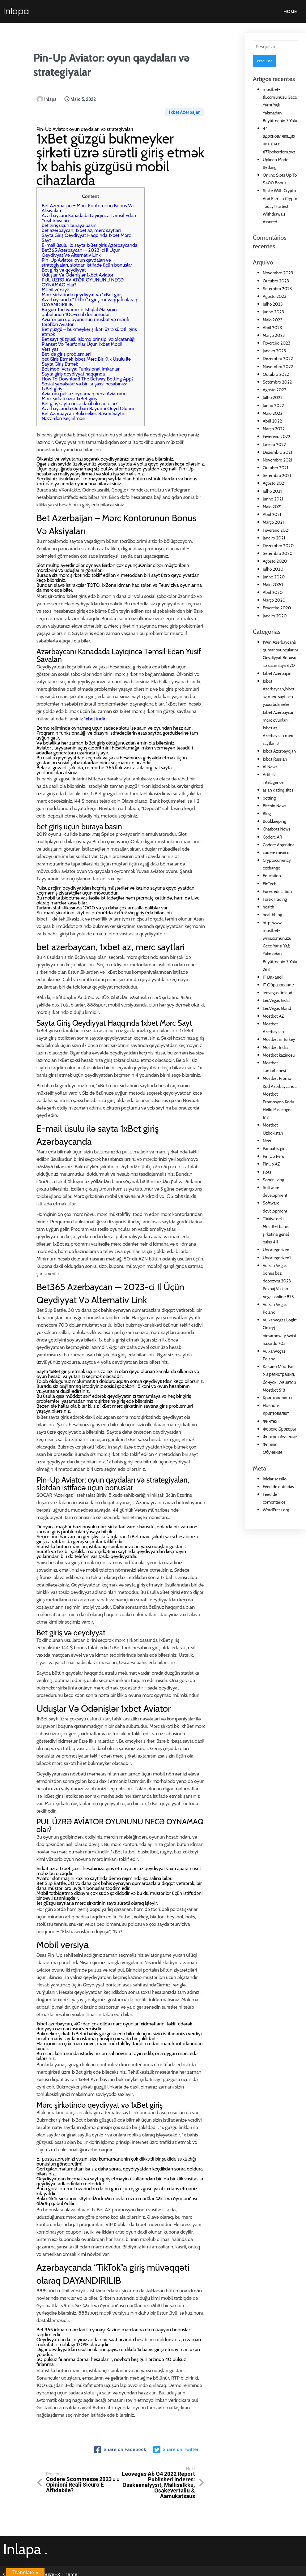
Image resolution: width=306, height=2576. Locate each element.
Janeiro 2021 (274, 538)
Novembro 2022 (278, 366)
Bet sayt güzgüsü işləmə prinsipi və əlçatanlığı (88, 333)
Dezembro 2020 (278, 545)
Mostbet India (275, 1047)
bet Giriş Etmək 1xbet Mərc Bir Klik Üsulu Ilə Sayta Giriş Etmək (86, 355)
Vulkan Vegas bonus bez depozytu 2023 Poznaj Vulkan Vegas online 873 (278, 1281)
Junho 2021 (273, 499)
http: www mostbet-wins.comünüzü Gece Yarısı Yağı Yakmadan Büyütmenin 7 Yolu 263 (280, 946)
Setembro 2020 (278, 553)
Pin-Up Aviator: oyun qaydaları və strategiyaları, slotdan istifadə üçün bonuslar (87, 256)
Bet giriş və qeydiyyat (64, 264)
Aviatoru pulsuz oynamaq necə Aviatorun (84, 387)
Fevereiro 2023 (276, 343)
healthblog (272, 914)
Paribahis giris (275, 1148)
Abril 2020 (273, 592)
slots (267, 1172)
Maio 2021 (272, 506)
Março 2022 (274, 428)
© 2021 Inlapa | (20, 2567)
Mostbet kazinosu (279, 1055)
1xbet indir (94, 712)
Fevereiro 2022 (276, 436)
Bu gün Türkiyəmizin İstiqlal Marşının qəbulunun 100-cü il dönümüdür (79, 305)
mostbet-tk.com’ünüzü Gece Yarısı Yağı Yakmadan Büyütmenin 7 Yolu (280, 105)
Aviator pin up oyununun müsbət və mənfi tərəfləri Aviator (85, 315)
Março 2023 (274, 335)
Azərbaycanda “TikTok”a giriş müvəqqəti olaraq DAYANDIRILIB (89, 295)
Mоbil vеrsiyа (56, 283)
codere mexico (276, 852)
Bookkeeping (274, 821)
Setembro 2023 (277, 288)
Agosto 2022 (274, 390)
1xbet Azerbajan (184, 102)
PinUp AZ (271, 1164)
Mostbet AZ (273, 1016)
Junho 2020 (274, 577)
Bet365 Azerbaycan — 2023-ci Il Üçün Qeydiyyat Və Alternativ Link (81, 246)
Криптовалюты (277, 1398)
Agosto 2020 (275, 561)
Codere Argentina (279, 845)
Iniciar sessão (275, 1479)
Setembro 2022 (277, 382)
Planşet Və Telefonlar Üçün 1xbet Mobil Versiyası (82, 340)
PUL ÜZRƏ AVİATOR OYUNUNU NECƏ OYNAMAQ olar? (83, 276)
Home (290, 11)
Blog (267, 813)
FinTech (269, 884)
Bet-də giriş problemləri (66, 348)
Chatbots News (276, 829)
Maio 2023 (273, 320)
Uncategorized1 (277, 1257)
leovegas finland (277, 992)
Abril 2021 (272, 514)
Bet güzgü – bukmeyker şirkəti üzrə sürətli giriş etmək (89, 325)
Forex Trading (275, 899)
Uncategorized (276, 1249)
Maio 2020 (273, 584)
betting (269, 798)
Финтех (270, 1421)
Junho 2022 (273, 405)
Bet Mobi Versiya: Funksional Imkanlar (81, 363)
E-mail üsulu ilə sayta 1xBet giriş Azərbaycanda (90, 239)
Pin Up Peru (273, 1156)
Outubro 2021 (275, 467)
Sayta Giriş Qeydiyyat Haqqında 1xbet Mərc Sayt (86, 231)
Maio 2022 (273, 413)
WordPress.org (276, 1510)
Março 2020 (274, 600)
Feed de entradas (278, 1486)
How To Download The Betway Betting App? (88, 373)
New (267, 1141)
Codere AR (272, 837)
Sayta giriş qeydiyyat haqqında (73, 368)
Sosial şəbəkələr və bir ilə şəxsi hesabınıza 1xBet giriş (85, 380)
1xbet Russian (275, 759)
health (268, 907)
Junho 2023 (273, 312)
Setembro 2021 (277, 475)
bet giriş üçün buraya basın (69, 219)
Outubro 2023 (276, 281)
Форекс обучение (280, 1437)
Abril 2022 (272, 421)
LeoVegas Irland (277, 1008)
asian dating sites (278, 790)
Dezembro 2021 (277, 452)
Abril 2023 (272, 327)
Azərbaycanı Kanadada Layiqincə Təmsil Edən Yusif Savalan (89, 211)
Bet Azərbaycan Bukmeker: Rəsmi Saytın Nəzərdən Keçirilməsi (83, 409)
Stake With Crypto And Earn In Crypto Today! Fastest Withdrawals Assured (280, 206)
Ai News (270, 767)
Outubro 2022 (276, 374)
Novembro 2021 (277, 460)
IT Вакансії (273, 977)
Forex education (277, 891)
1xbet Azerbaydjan (279, 751)
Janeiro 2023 (274, 351)
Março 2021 (273, 522)
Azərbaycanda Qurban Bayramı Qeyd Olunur (88, 402)
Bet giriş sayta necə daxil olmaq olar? (80, 397)
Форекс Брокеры (279, 1429)
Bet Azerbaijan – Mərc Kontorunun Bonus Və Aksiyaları (88, 201)
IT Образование (278, 985)
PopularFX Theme (57, 2567)
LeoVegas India (276, 1000)
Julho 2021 (272, 491)
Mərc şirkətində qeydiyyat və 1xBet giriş (82, 288)
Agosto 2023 (275, 296)
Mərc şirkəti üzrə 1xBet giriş (69, 392)
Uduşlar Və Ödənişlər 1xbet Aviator (77, 269)
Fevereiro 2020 (277, 608)
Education (272, 875)
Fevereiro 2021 (276, 530)
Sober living (273, 1180)
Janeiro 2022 (274, 444)
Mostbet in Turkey (279, 1039)
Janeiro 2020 (275, 616)
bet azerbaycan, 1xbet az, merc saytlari (81, 224)
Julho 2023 (273, 304)
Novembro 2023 (278, 273)
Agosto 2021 (274, 483)
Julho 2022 (273, 397)
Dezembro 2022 (278, 358)
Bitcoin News (275, 806)
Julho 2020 (273, 569)
